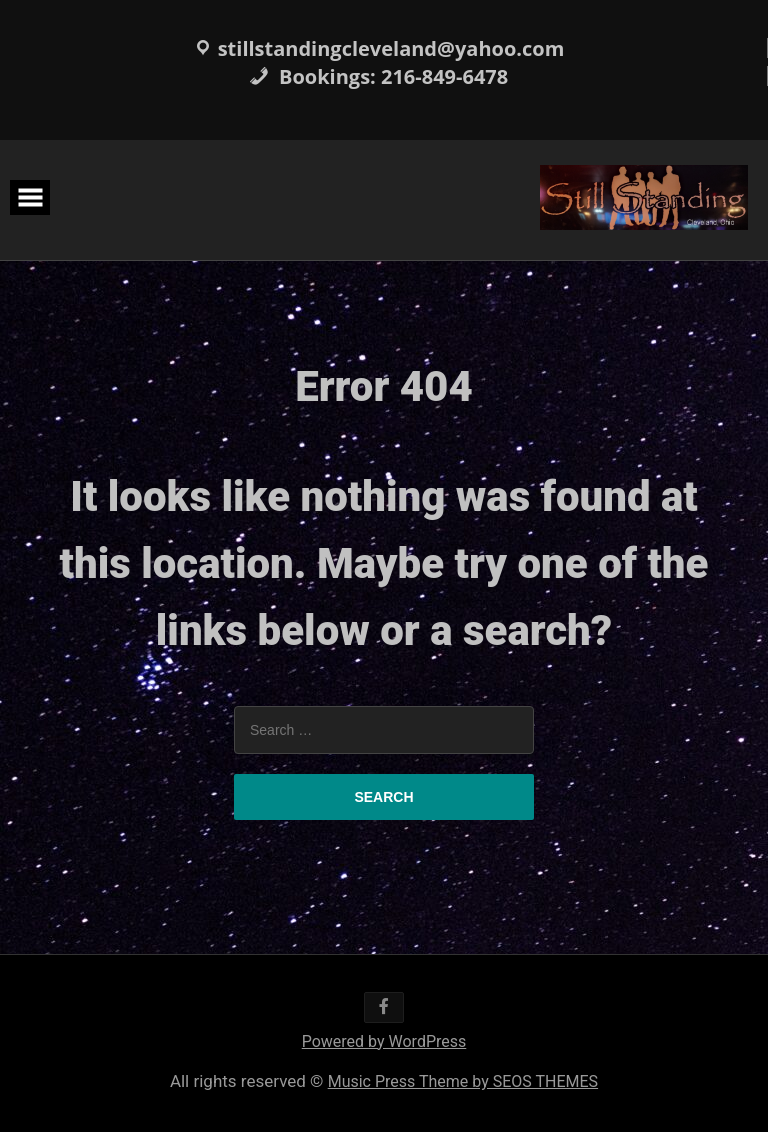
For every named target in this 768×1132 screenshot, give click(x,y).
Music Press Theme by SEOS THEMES (463, 1081)
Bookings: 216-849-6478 (378, 76)
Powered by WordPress (384, 1041)
